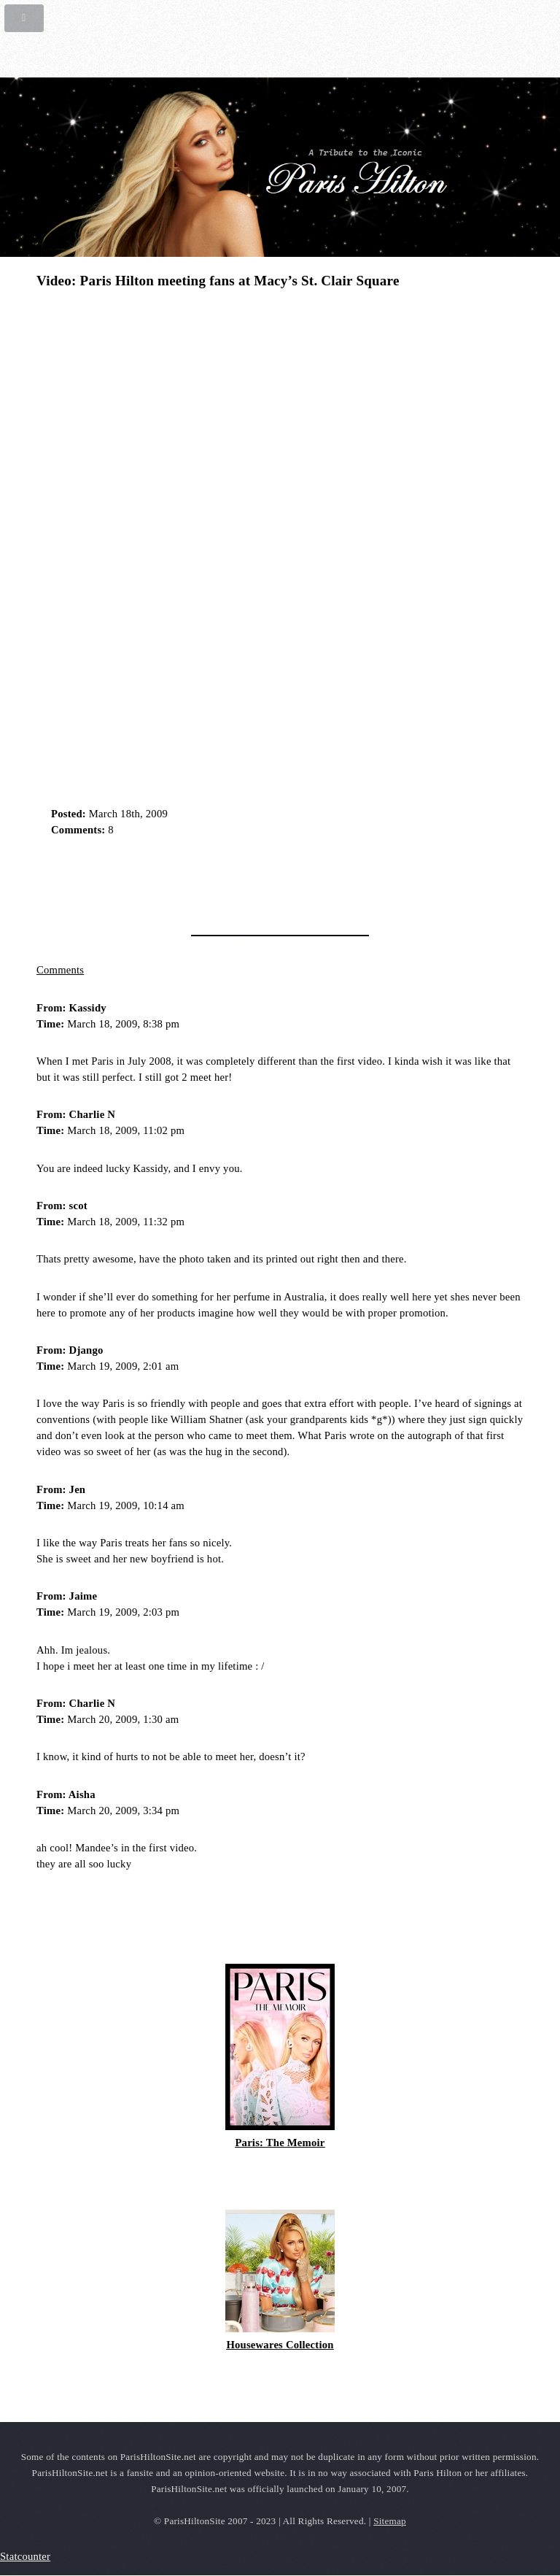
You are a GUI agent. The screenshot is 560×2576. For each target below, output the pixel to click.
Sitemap (389, 2520)
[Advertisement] (207, 881)
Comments (60, 970)
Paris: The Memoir (279, 2142)
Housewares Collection (279, 2345)
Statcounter (25, 2556)
